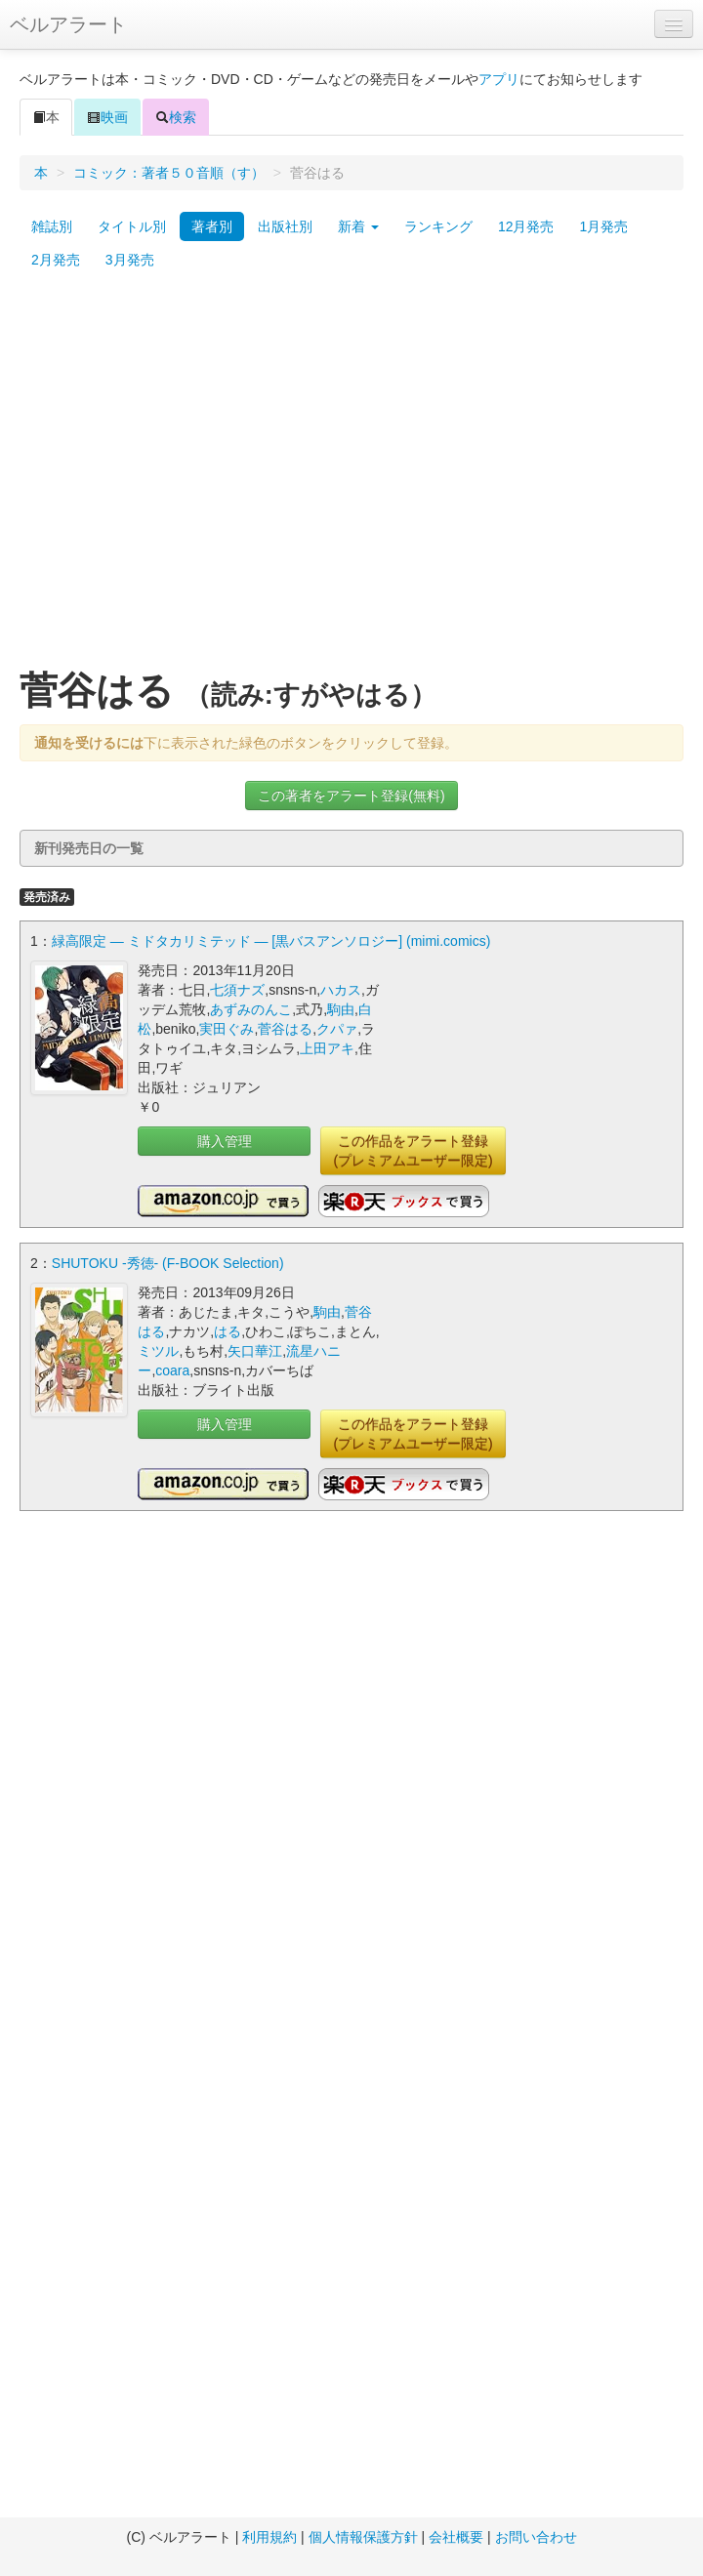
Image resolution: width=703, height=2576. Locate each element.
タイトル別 (132, 226)
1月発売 (603, 226)
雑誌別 (51, 226)
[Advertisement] (183, 479)
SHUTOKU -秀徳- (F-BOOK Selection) (168, 1263)
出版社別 (285, 226)
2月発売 (55, 259)
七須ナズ (237, 990)
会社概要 (456, 2537)
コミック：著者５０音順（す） (169, 173)
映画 (107, 117)
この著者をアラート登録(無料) (351, 795)
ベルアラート (68, 24)
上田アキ (327, 1048)
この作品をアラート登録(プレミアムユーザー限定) (412, 1150)
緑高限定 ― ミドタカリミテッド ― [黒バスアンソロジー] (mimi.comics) (271, 941)
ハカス (340, 990)
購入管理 (224, 1141)
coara (172, 1370)
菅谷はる (285, 1029)
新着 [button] (358, 226)
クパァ (336, 1029)
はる (227, 1331)
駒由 (340, 1009)
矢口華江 (254, 1351)
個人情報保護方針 (363, 2537)
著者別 (211, 226)
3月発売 (129, 259)
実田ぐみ (226, 1029)
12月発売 (526, 226)
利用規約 (269, 2537)
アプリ (498, 79)
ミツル (158, 1351)
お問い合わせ (536, 2537)
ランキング (438, 226)
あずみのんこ (251, 1009)
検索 (175, 117)
